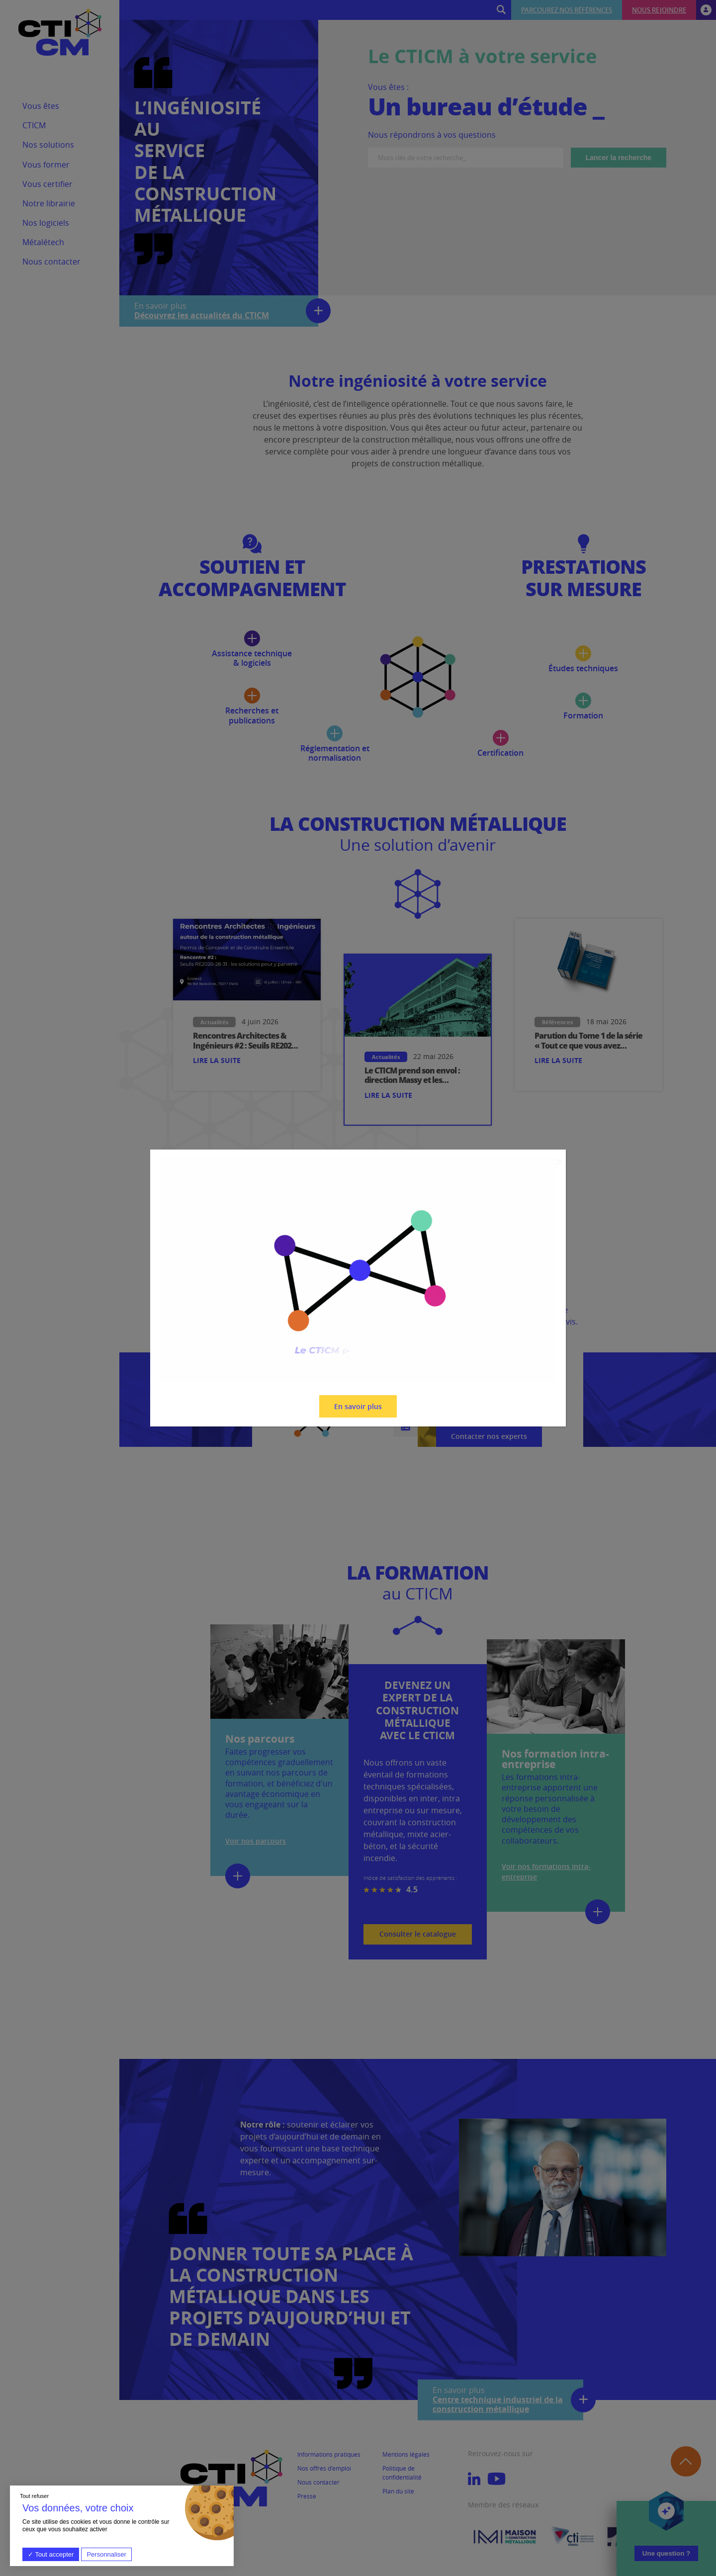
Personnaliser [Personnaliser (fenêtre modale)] (106, 2554)
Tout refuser (34, 2496)
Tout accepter (51, 2554)
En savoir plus (358, 1406)
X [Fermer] (559, 1162)
